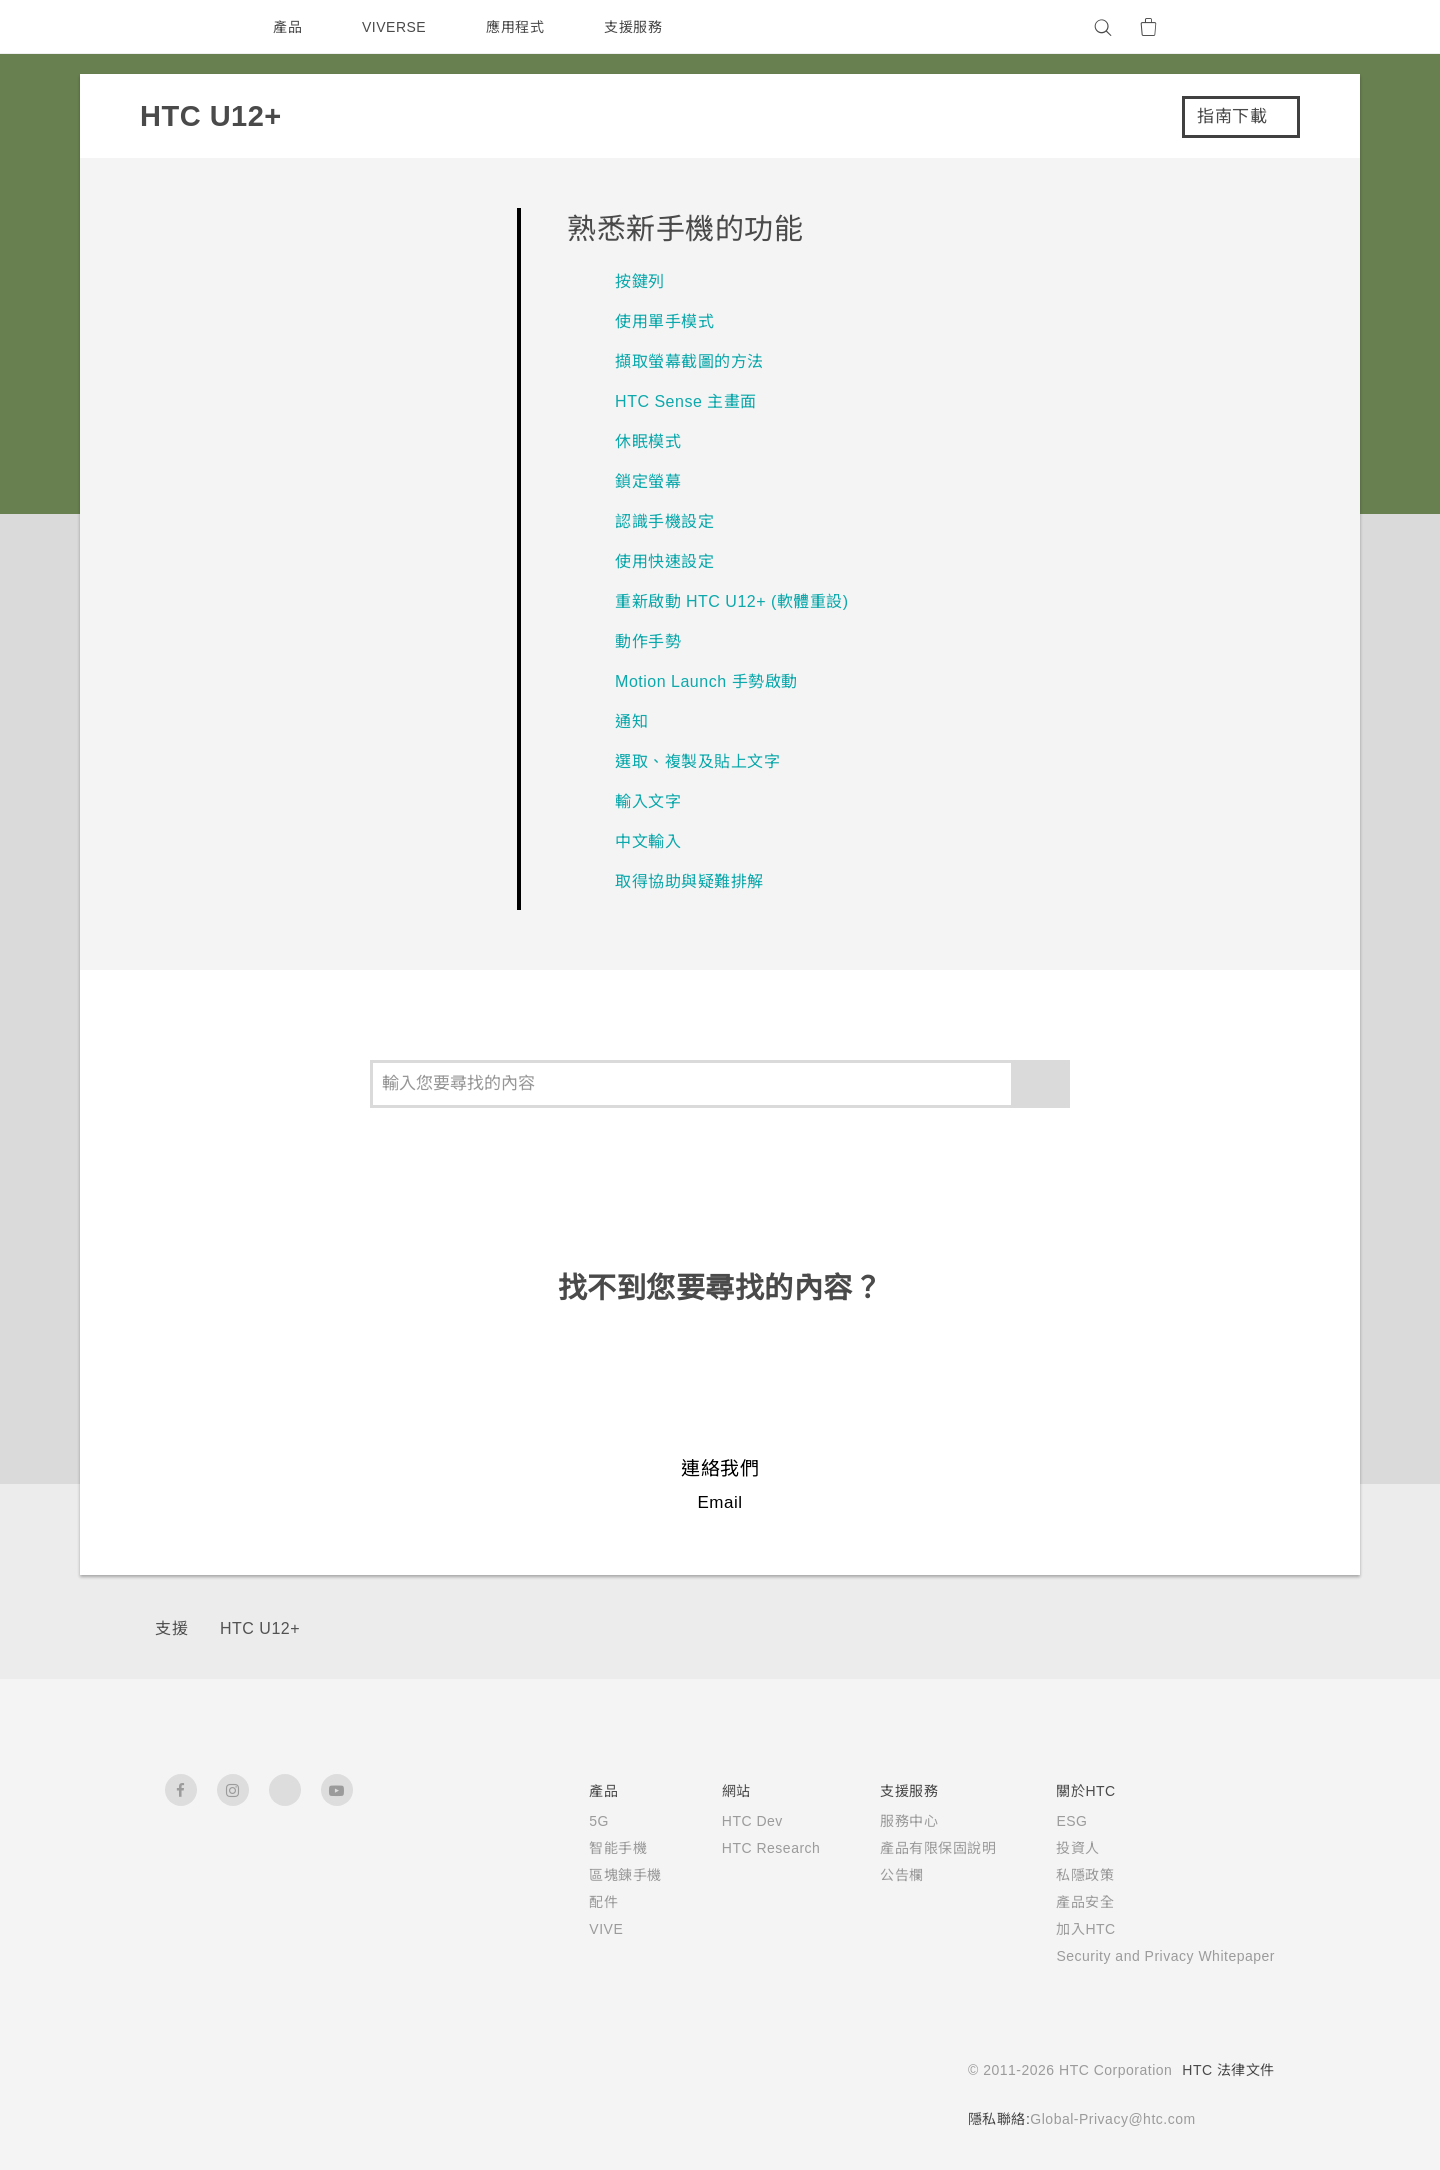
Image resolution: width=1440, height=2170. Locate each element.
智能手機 (585, 1848)
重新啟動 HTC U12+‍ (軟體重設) (732, 601)
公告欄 (877, 1875)
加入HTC (1061, 1929)
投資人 (1053, 1848)
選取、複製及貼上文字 (697, 761)
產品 (287, 27)
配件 (570, 1902)
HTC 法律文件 (1228, 2070)
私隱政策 (1060, 1875)
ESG (1047, 1821)
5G (565, 1821)
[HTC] (189, 27)
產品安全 (1060, 1902)
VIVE (574, 1929)
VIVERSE (396, 27)
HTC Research (742, 1848)
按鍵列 (640, 281)
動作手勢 (648, 641)
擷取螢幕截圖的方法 (689, 361)
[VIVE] (1248, 27)
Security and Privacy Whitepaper (1153, 1956)
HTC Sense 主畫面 (688, 401)
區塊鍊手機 (592, 1875)
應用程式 (520, 27)
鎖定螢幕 (648, 481)
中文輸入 (648, 841)
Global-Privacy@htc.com (1106, 2119)
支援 (171, 1628)
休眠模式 (648, 441)
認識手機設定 (664, 521)
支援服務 (638, 27)
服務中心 (884, 1821)
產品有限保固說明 (913, 1848)
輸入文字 (648, 801)
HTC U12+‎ (259, 1628)
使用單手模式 (664, 321)
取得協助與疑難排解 (689, 881)
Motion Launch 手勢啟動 (714, 681)
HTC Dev (722, 1821)
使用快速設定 (664, 561)
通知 (631, 721)
